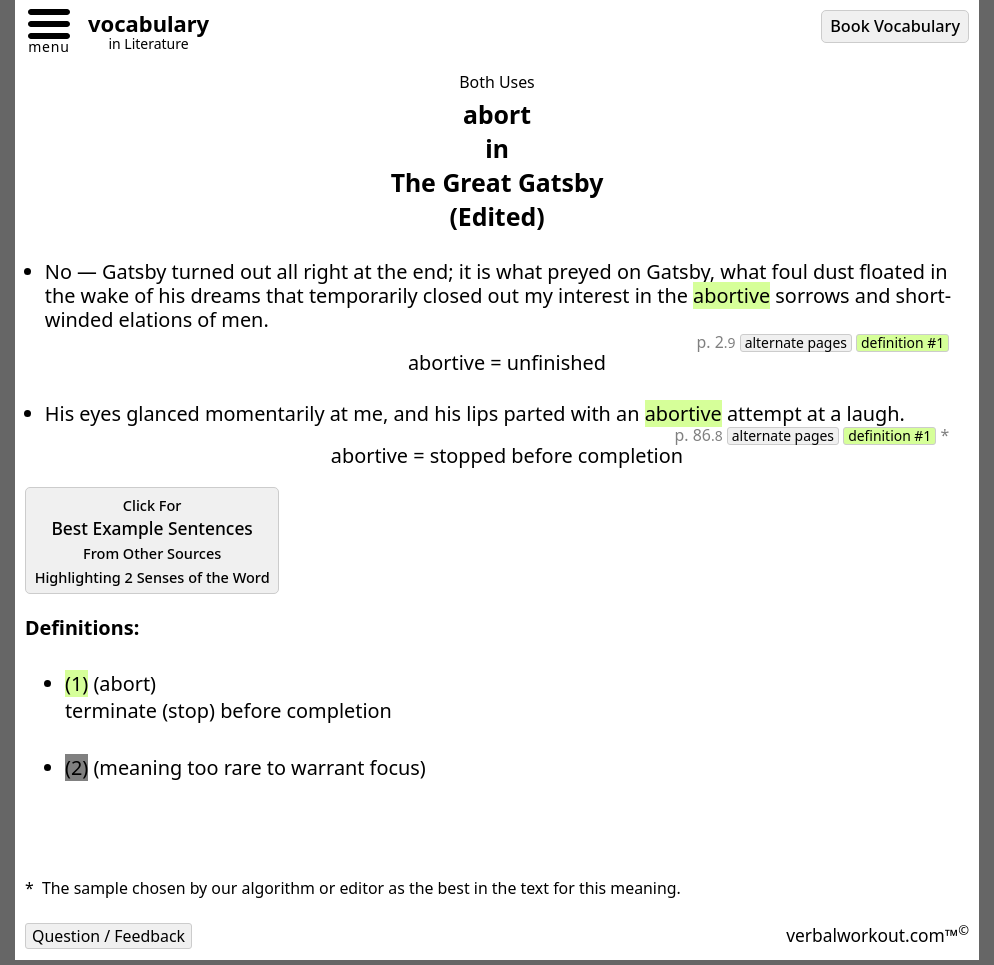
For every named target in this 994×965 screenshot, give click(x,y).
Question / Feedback (108, 936)
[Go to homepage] (141, 26)
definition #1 (902, 343)
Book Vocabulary (895, 26)
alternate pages (796, 343)
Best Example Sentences (152, 541)
